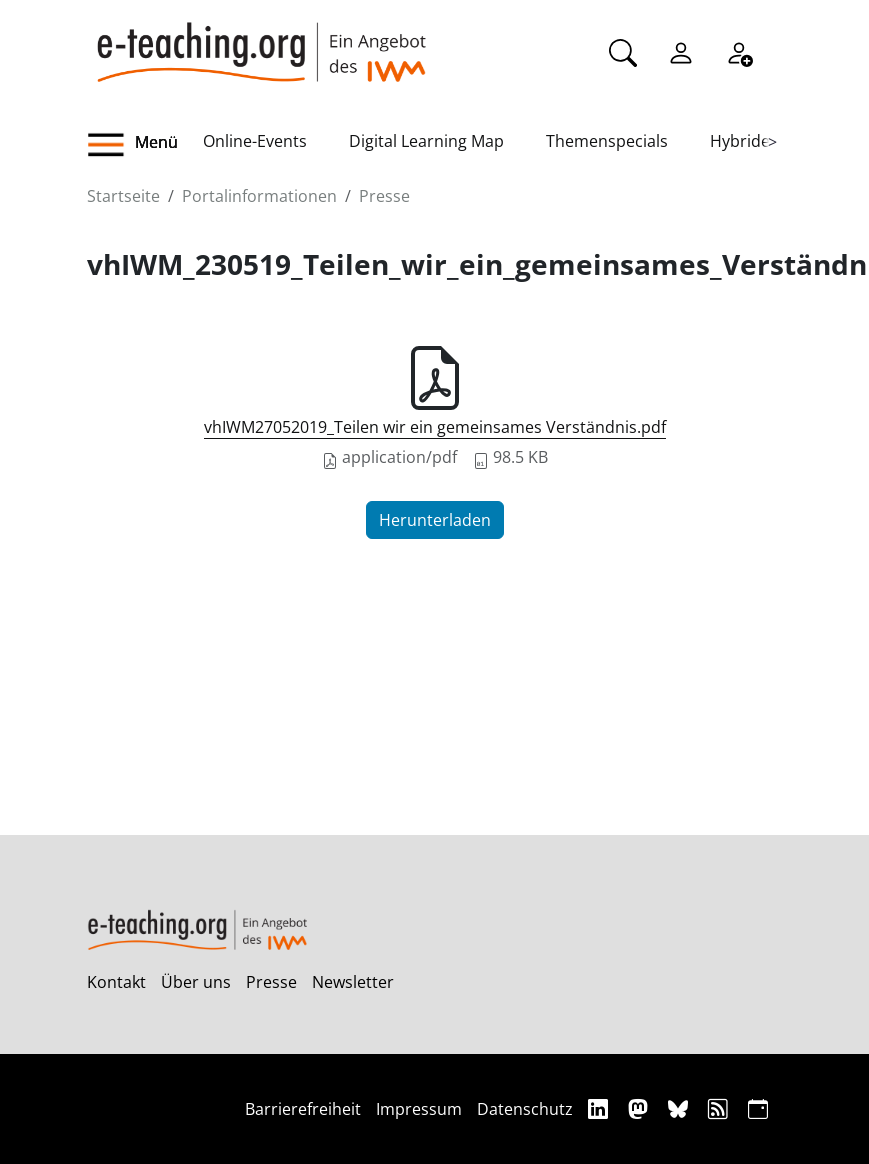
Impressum (419, 1109)
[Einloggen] (681, 51)
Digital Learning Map (426, 141)
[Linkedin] (600, 1108)
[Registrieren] (739, 51)
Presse (384, 196)
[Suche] (623, 51)
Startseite (123, 196)
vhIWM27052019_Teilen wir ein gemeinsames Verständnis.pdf (435, 427)
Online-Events (255, 141)
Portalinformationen (259, 196)
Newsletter (353, 982)
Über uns (196, 982)
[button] (145, 145)
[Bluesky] (680, 1108)
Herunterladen (435, 520)
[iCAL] (758, 1108)
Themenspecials (607, 141)
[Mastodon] (640, 1108)
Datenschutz (525, 1109)
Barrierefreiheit (303, 1109)
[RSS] (720, 1108)
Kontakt (116, 982)
